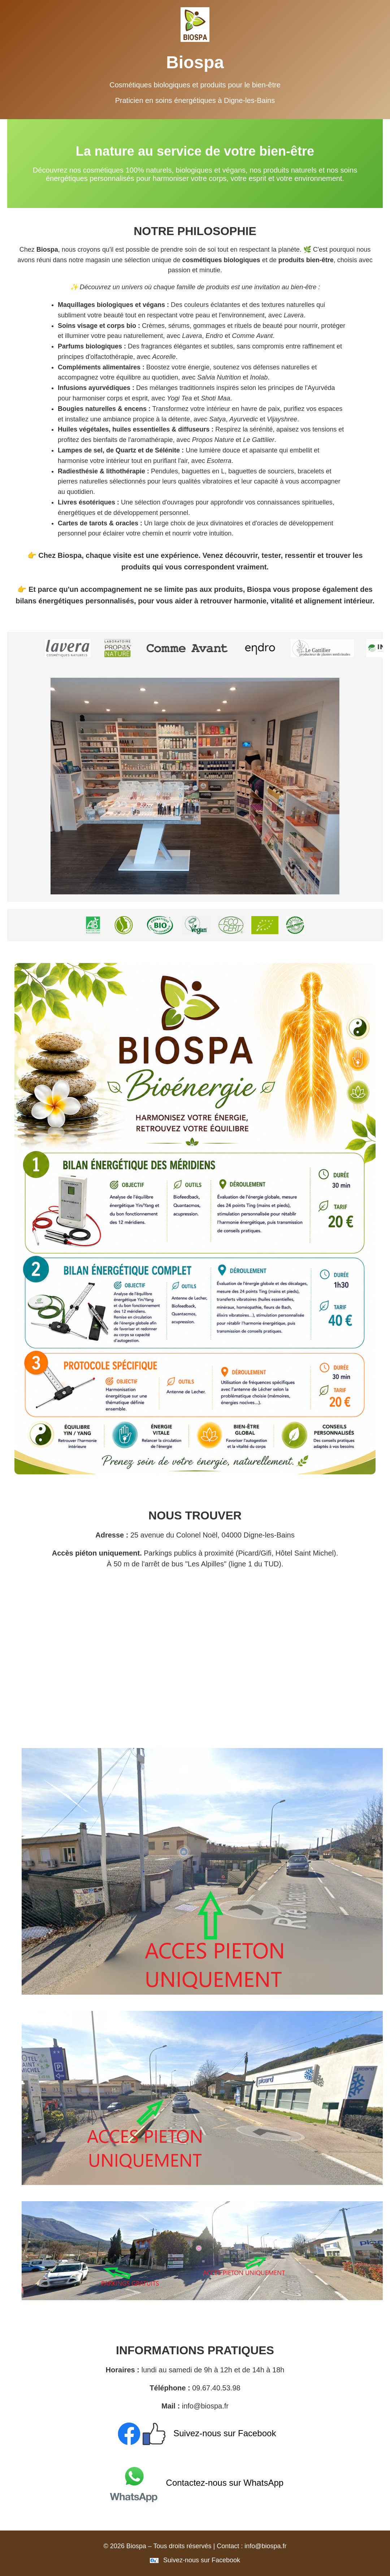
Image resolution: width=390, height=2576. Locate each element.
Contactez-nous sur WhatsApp (195, 2483)
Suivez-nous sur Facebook (195, 2433)
